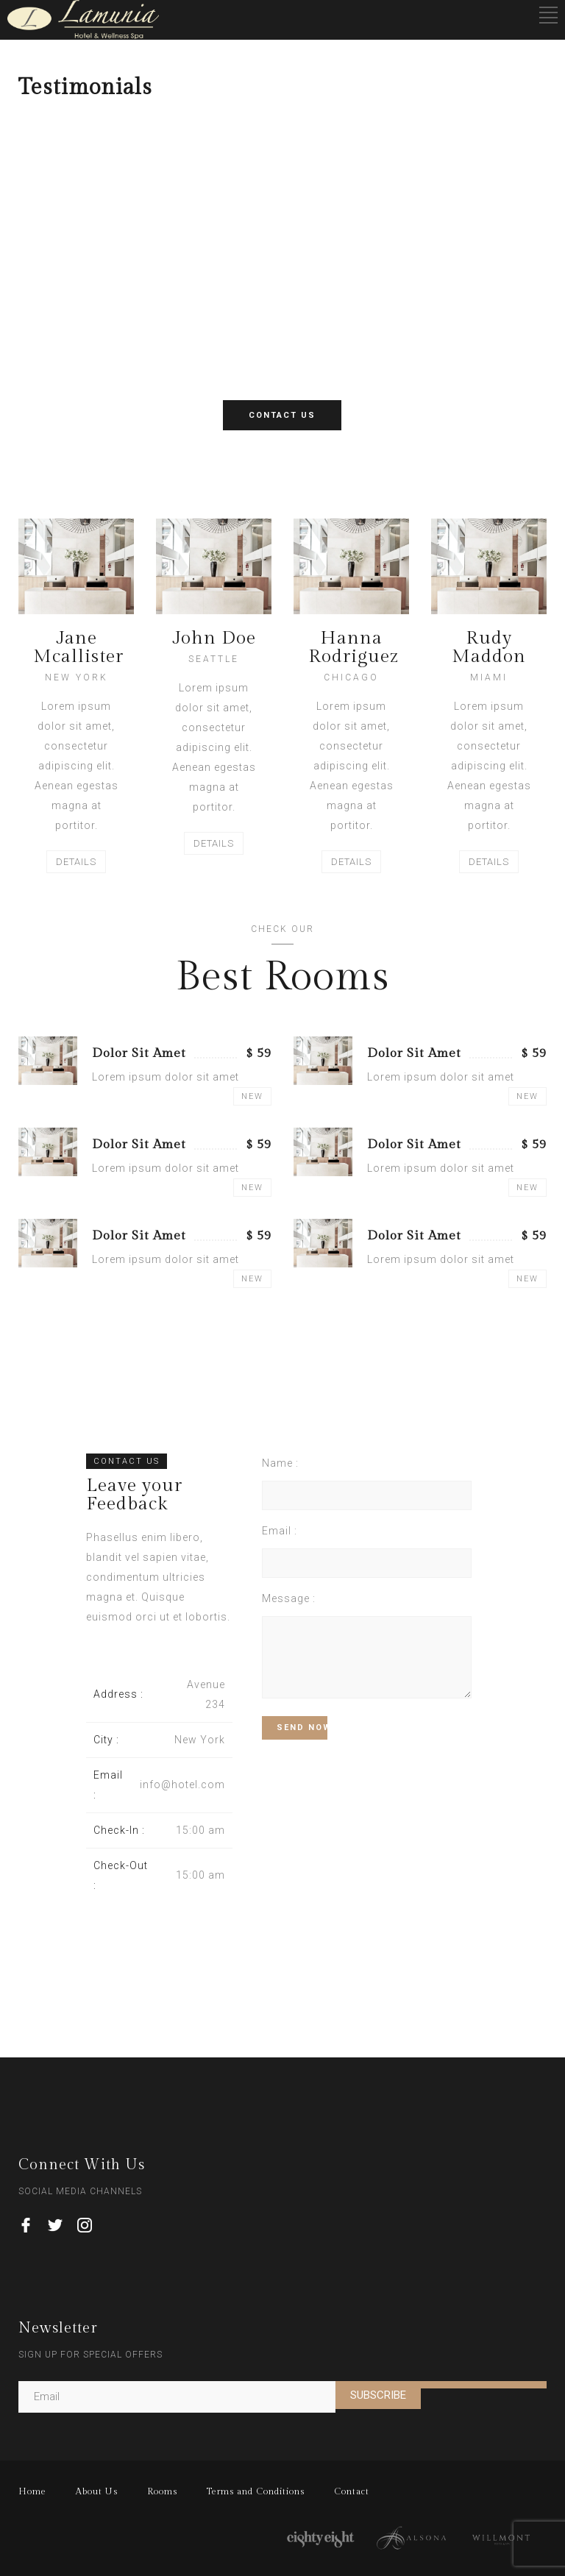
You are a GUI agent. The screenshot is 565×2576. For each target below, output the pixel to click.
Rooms (162, 2491)
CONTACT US (282, 415)
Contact (351, 2491)
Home (32, 2491)
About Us (97, 2491)
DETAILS (76, 861)
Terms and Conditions (256, 2491)
